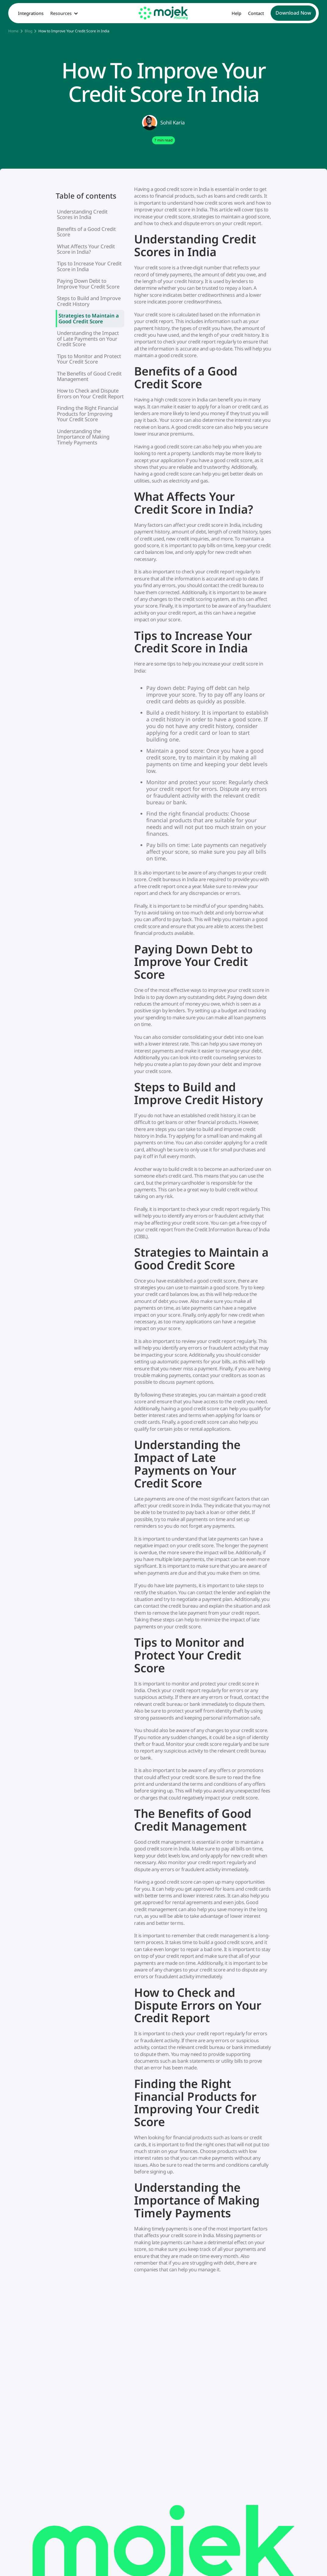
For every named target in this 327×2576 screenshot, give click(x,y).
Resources (61, 13)
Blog (28, 31)
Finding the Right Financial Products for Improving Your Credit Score (87, 413)
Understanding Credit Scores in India (82, 214)
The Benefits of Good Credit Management (89, 376)
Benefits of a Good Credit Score (86, 231)
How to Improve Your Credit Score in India (73, 31)
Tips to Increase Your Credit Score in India (89, 266)
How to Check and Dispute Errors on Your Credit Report (90, 393)
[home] (163, 12)
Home (13, 31)
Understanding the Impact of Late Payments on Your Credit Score (88, 338)
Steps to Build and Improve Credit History (89, 301)
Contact (256, 13)
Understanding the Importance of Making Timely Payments (83, 437)
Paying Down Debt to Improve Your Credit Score (88, 283)
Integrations (31, 13)
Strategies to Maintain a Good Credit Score (89, 318)
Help (236, 13)
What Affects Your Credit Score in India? (86, 249)
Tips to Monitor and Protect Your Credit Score (89, 359)
